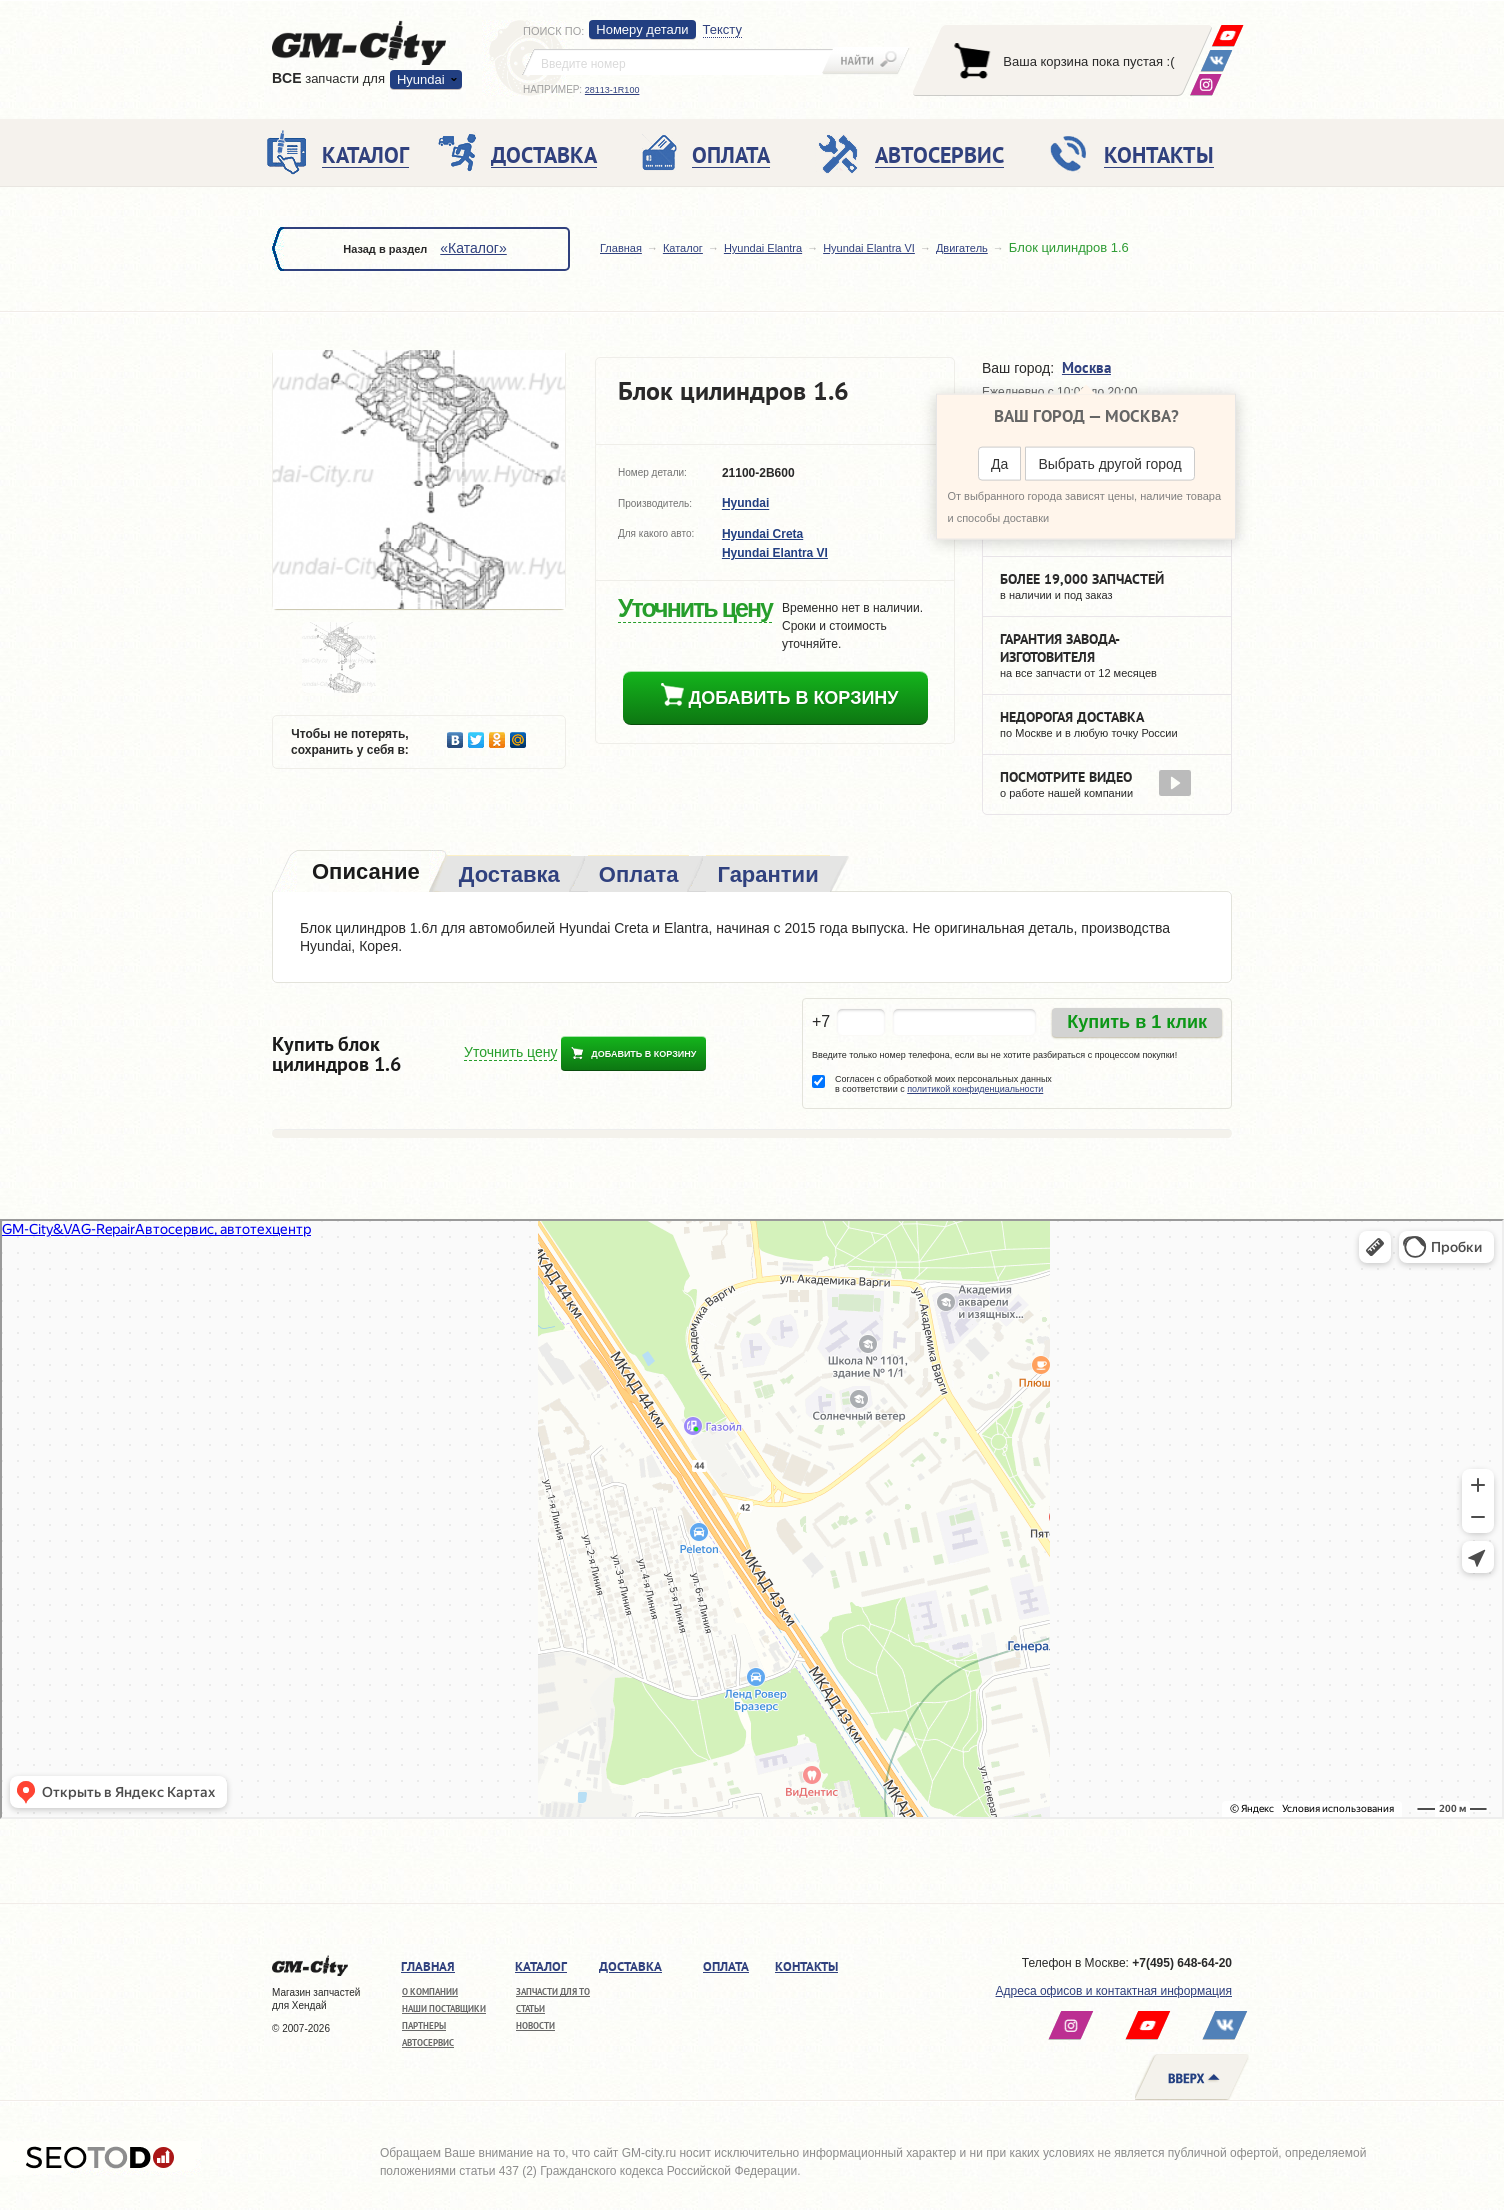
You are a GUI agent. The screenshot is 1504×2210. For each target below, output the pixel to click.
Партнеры (424, 2025)
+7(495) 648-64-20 (1182, 1963)
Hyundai (421, 79)
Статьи (530, 2008)
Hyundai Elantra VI (869, 248)
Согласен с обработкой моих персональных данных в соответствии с (943, 1084)
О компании (430, 1991)
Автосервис (428, 2042)
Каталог (683, 248)
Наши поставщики (444, 2008)
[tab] (364, 873)
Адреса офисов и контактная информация (1114, 1991)
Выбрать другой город (1109, 464)
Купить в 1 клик (1137, 1022)
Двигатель (962, 248)
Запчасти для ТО (553, 1991)
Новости (535, 2025)
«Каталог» (473, 248)
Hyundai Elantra (763, 248)
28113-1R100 (612, 90)
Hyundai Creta (762, 534)
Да (999, 464)
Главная (621, 248)
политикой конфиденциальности (975, 1089)
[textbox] (678, 62)
